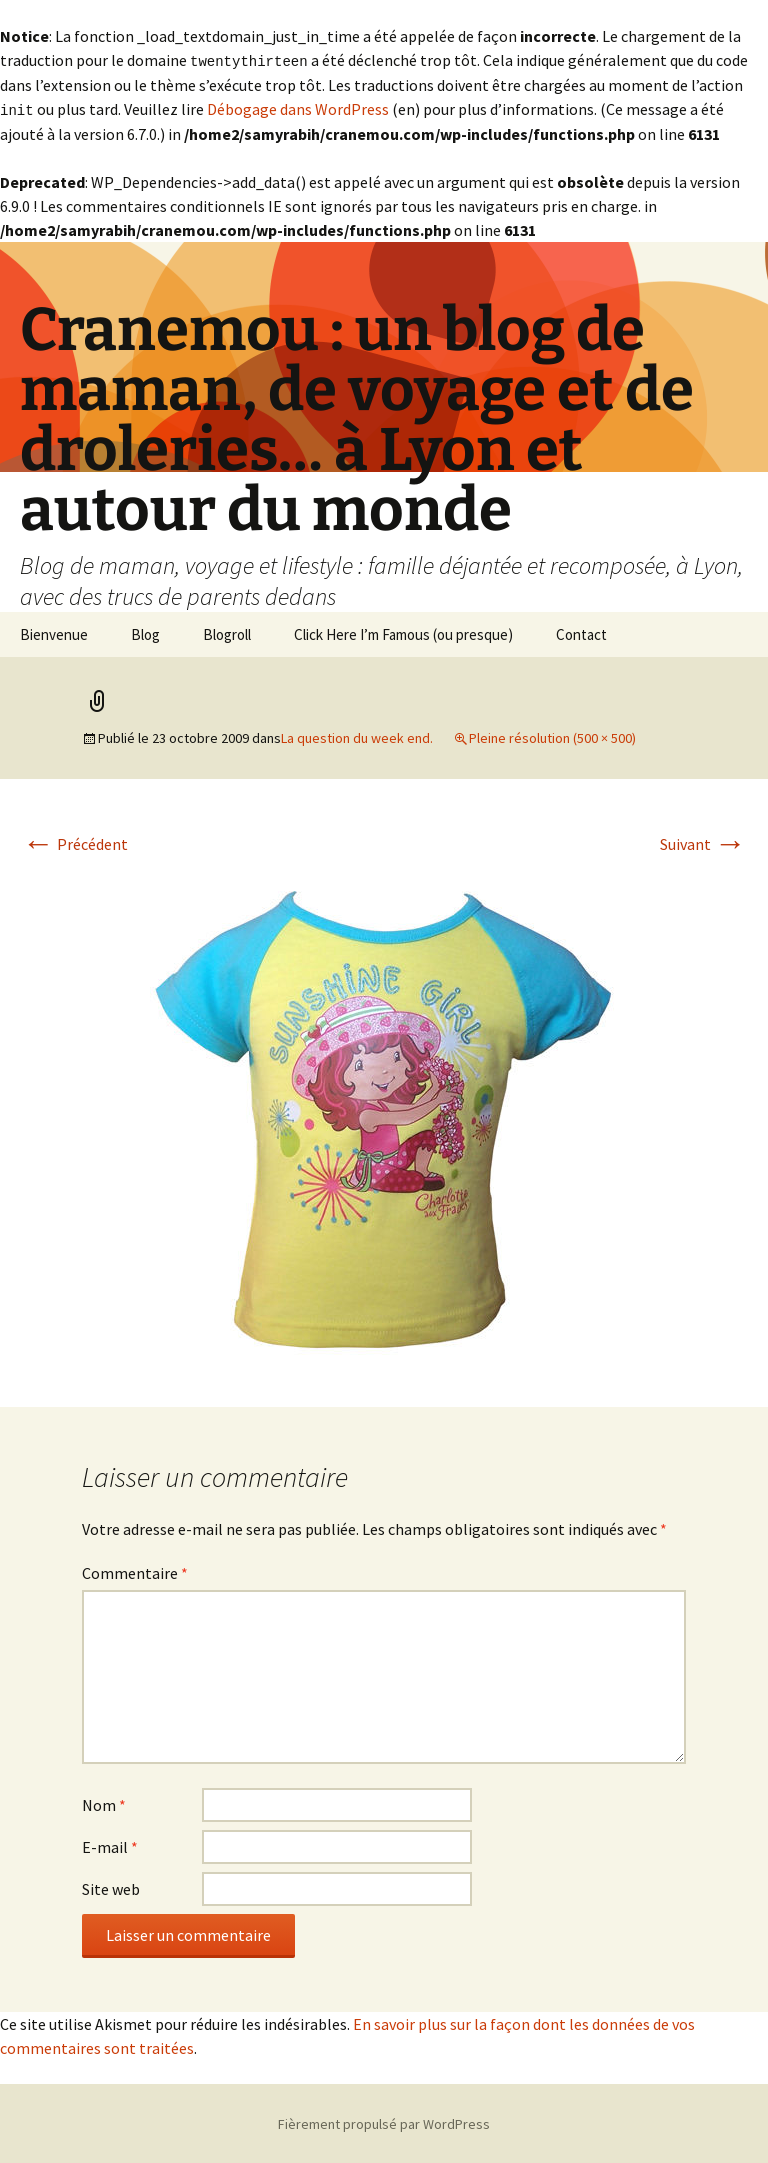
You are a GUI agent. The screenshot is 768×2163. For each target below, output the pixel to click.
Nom (104, 1803)
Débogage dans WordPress (298, 108)
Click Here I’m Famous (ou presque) (403, 632)
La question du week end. (357, 736)
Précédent (75, 842)
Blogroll (227, 632)
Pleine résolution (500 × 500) (552, 736)
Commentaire (135, 1571)
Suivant (703, 842)
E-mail (110, 1845)
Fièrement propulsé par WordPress (384, 2122)
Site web (111, 1887)
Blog (145, 632)
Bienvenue (54, 632)
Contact (581, 632)
